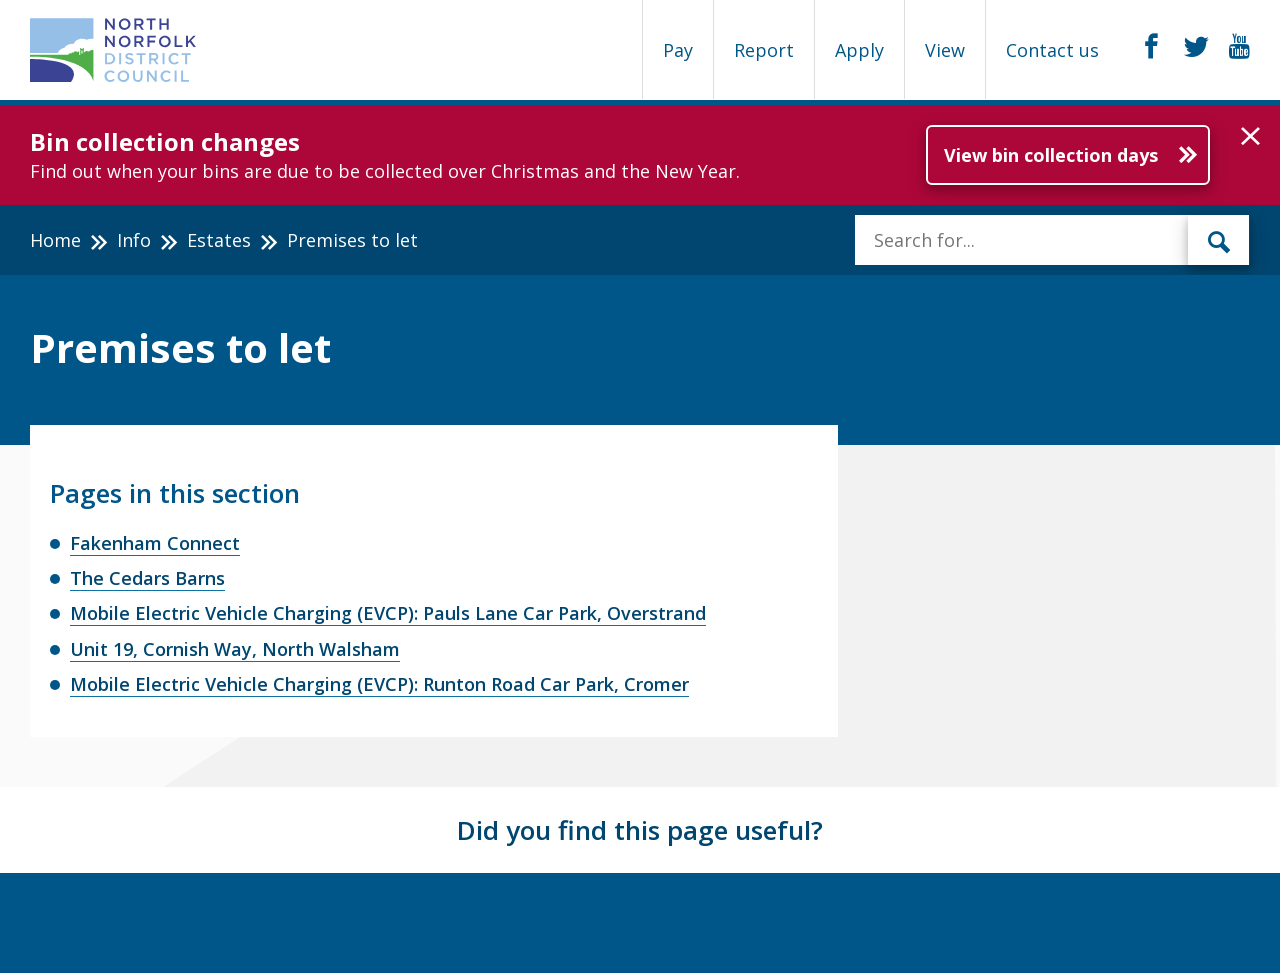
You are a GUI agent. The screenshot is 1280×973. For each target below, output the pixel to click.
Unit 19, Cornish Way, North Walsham (235, 649)
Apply (859, 50)
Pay (678, 50)
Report (764, 50)
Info (134, 240)
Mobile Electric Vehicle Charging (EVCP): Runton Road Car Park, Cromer (379, 684)
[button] (1250, 137)
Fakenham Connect (155, 543)
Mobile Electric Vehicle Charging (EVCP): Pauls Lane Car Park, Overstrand (388, 613)
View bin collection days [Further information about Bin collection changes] (1051, 155)
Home (55, 240)
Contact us (1052, 50)
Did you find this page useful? (640, 830)
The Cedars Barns (147, 578)
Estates (219, 240)
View (945, 50)
